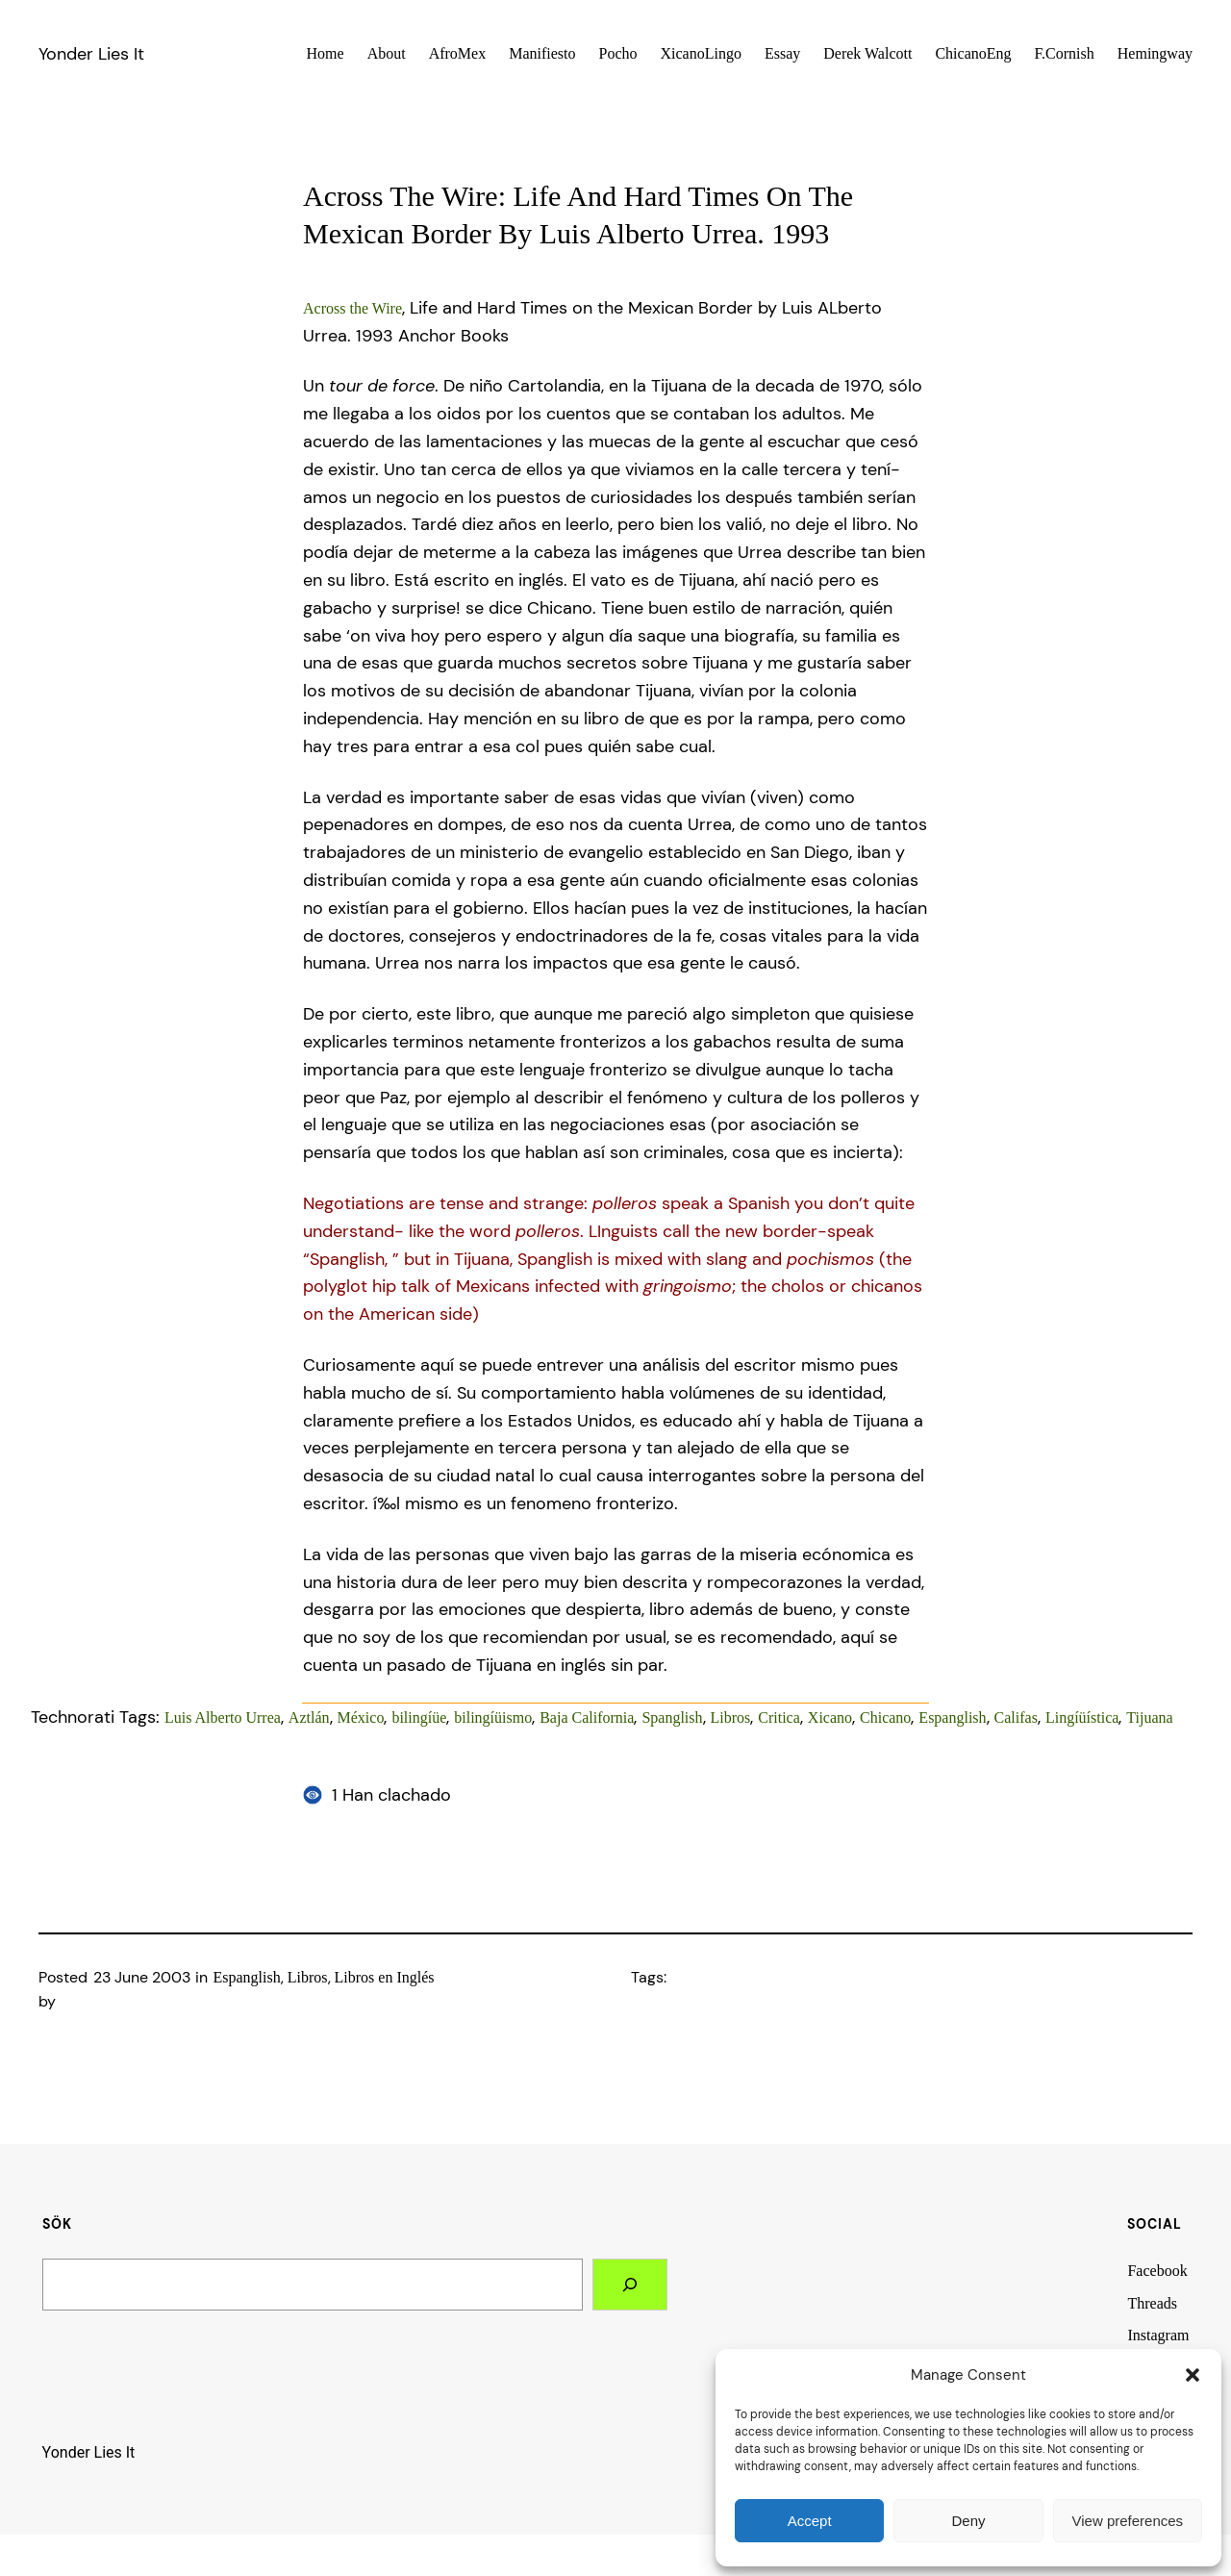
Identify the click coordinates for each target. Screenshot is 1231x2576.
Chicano (885, 1717)
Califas (1016, 1717)
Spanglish (671, 1717)
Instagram (1158, 2335)
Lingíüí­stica (1081, 1717)
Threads (1152, 2303)
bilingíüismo (493, 1717)
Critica (779, 1717)
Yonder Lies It (91, 53)
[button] (1192, 2375)
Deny (968, 2521)
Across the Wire (352, 308)
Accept (810, 2521)
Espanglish (952, 1717)
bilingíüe (418, 1717)
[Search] (629, 2285)
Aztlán (309, 1717)
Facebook (1157, 2270)
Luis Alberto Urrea (222, 1717)
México (361, 1717)
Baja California (587, 1717)
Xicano (830, 1717)
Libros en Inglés (385, 1977)
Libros (731, 1717)
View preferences (1128, 2521)
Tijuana (1149, 1717)
